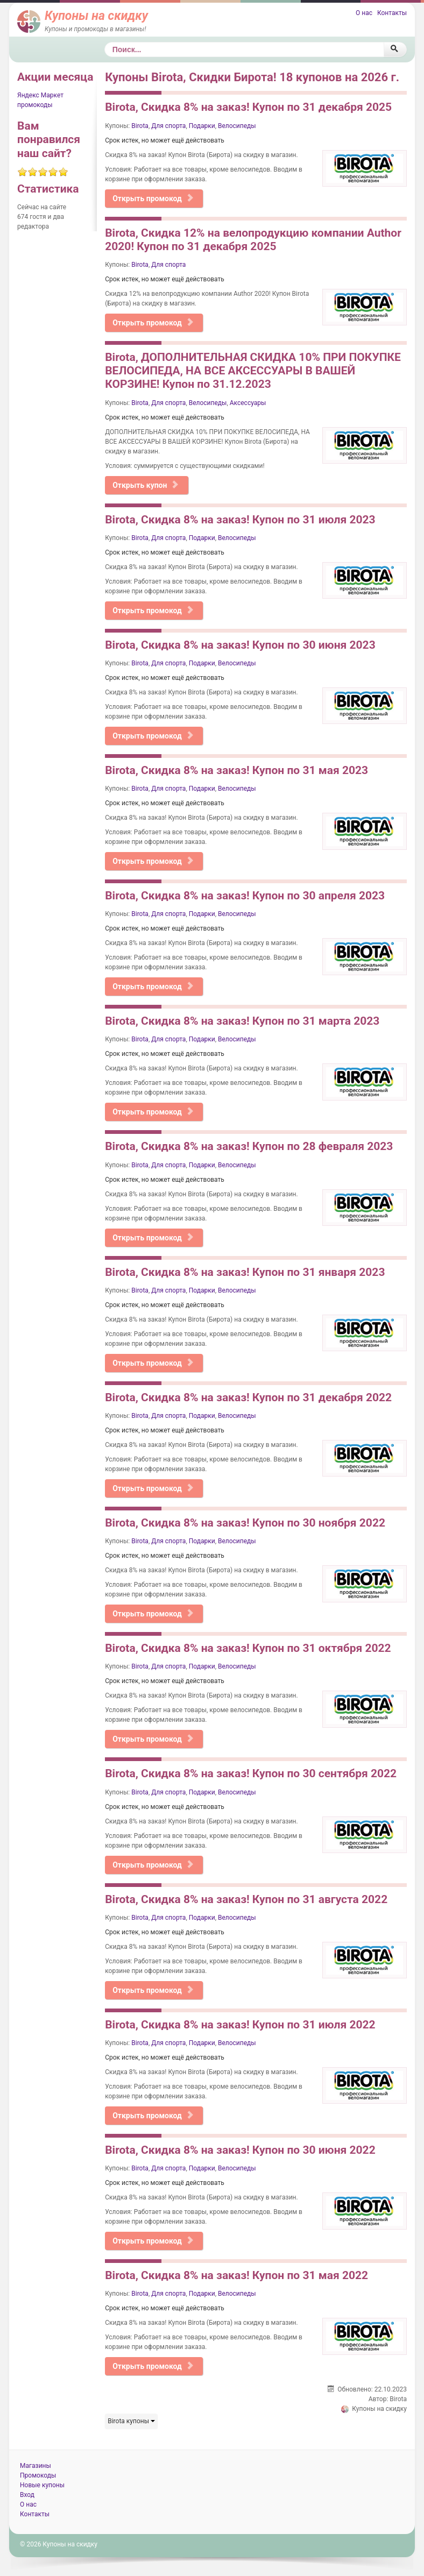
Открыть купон (145, 485)
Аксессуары (248, 403)
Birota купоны (131, 2421)
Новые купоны (42, 2485)
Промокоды (38, 2475)
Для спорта (168, 126)
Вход (27, 2495)
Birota (140, 126)
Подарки (202, 126)
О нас (364, 13)
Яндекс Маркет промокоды (40, 100)
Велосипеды (237, 126)
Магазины (35, 2465)
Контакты (392, 13)
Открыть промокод (153, 198)
